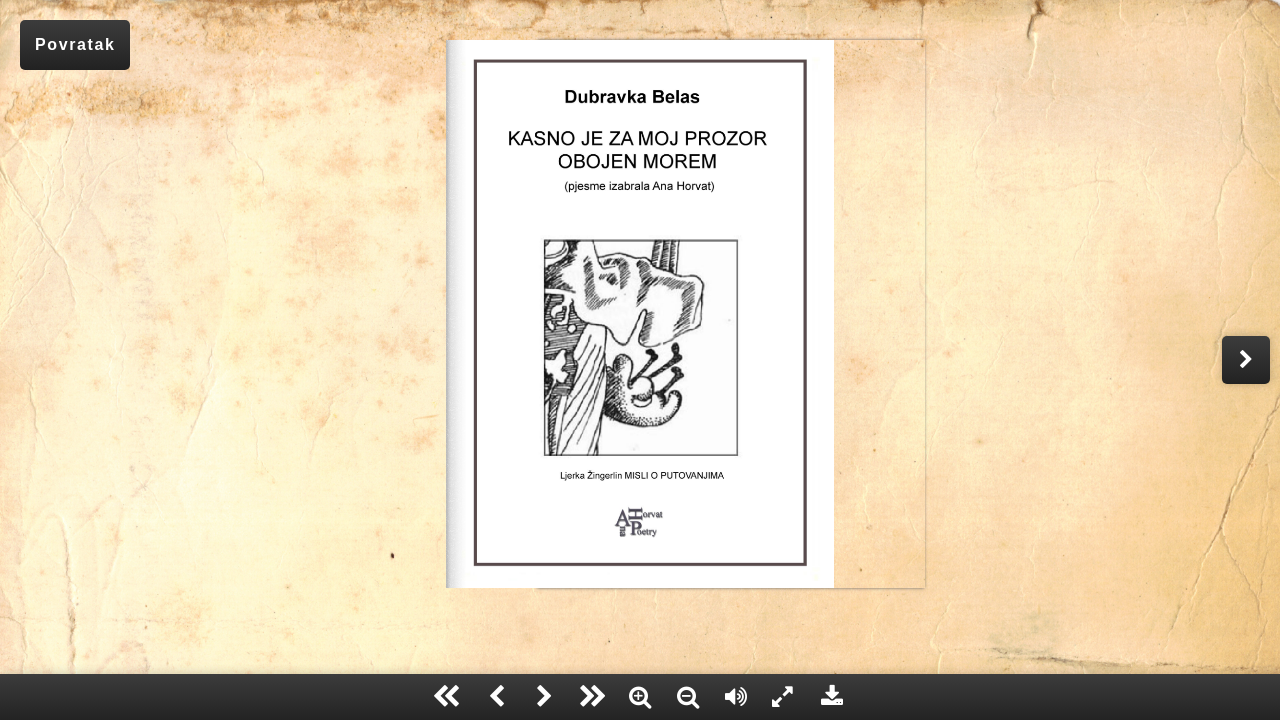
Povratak (75, 44)
